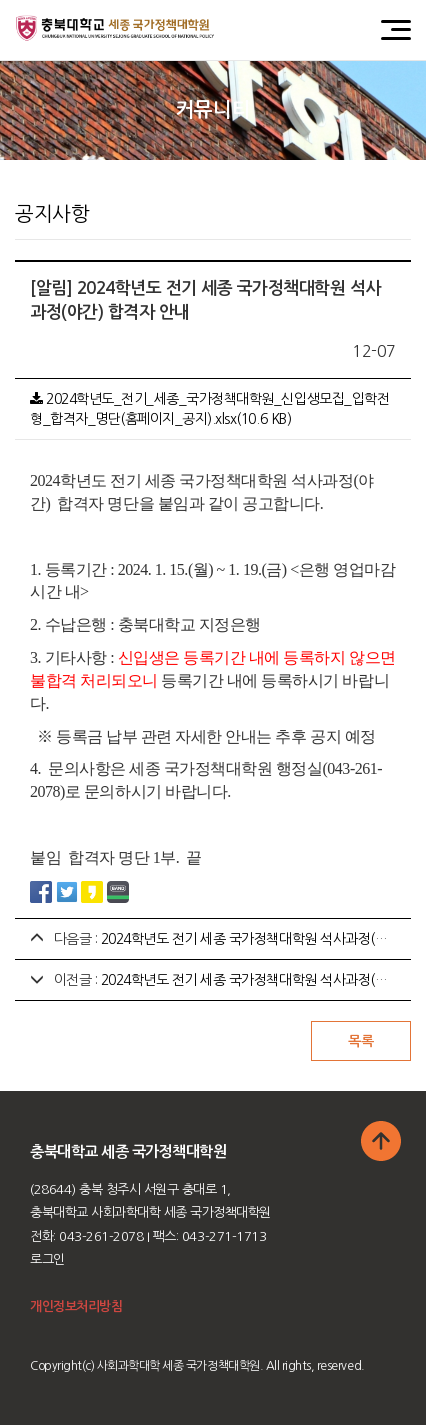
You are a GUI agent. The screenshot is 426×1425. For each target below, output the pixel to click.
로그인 (47, 1259)
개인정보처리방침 (76, 1306)
